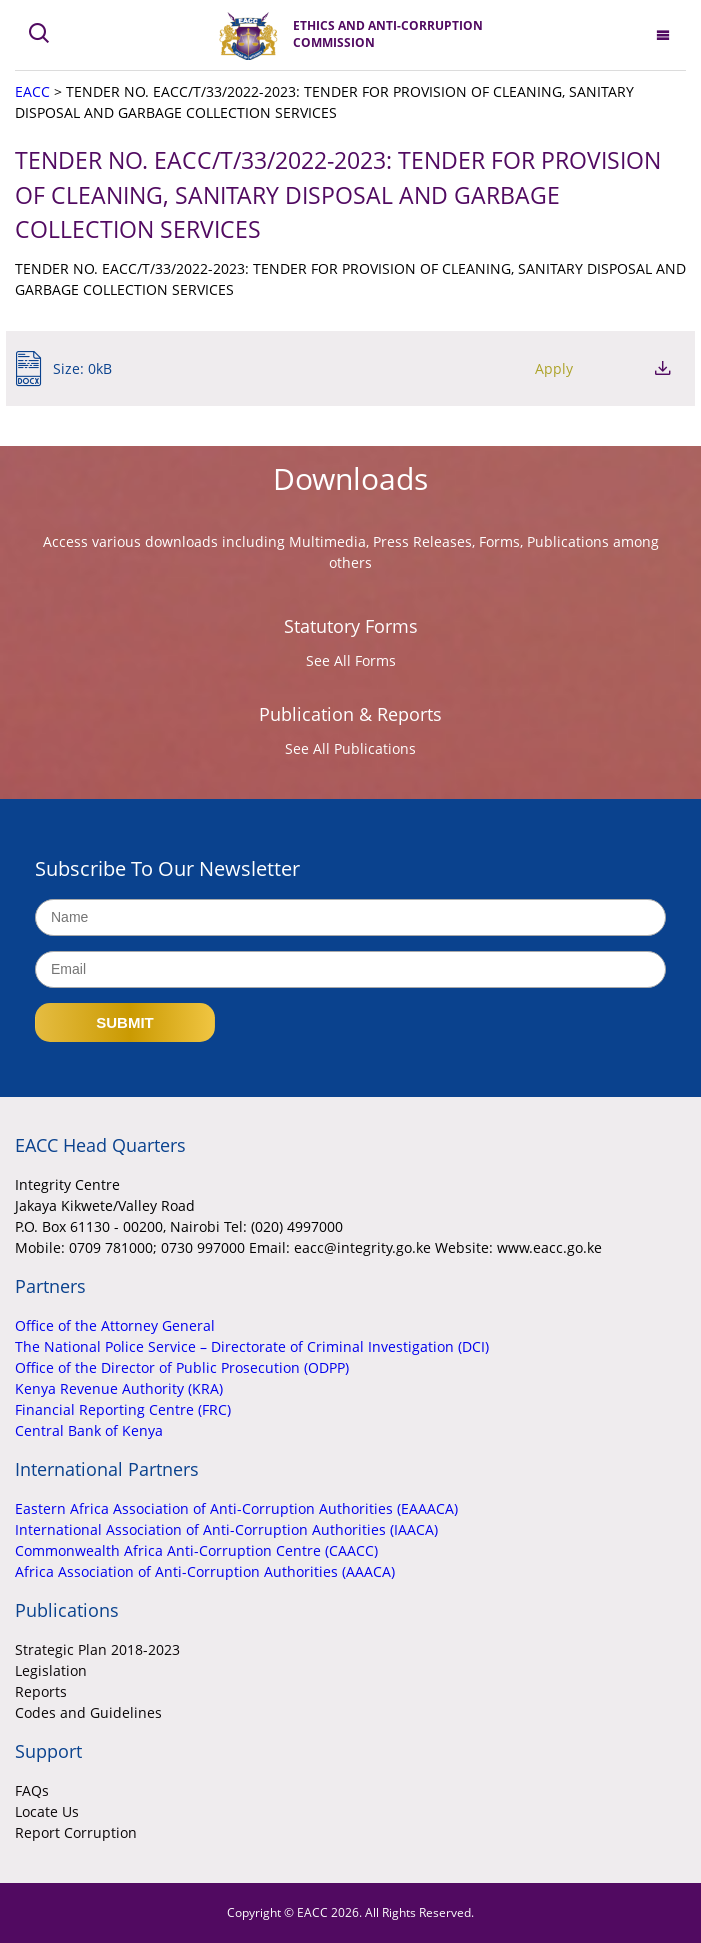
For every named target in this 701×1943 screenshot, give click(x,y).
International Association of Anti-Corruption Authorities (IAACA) (226, 1529)
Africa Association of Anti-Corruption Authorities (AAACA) (205, 1571)
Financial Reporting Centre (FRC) (123, 1409)
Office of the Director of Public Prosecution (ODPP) (182, 1367)
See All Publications (350, 748)
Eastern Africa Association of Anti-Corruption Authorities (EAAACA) (236, 1508)
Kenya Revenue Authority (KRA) (119, 1388)
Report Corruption (76, 1832)
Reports (41, 1691)
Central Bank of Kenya (89, 1430)
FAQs (32, 1790)
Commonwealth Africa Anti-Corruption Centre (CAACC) (196, 1550)
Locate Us (47, 1811)
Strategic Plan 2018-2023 (97, 1649)
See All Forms (351, 660)
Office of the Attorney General (115, 1325)
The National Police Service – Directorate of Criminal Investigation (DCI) (252, 1346)
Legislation (51, 1670)
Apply (554, 368)
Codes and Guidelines (88, 1712)
